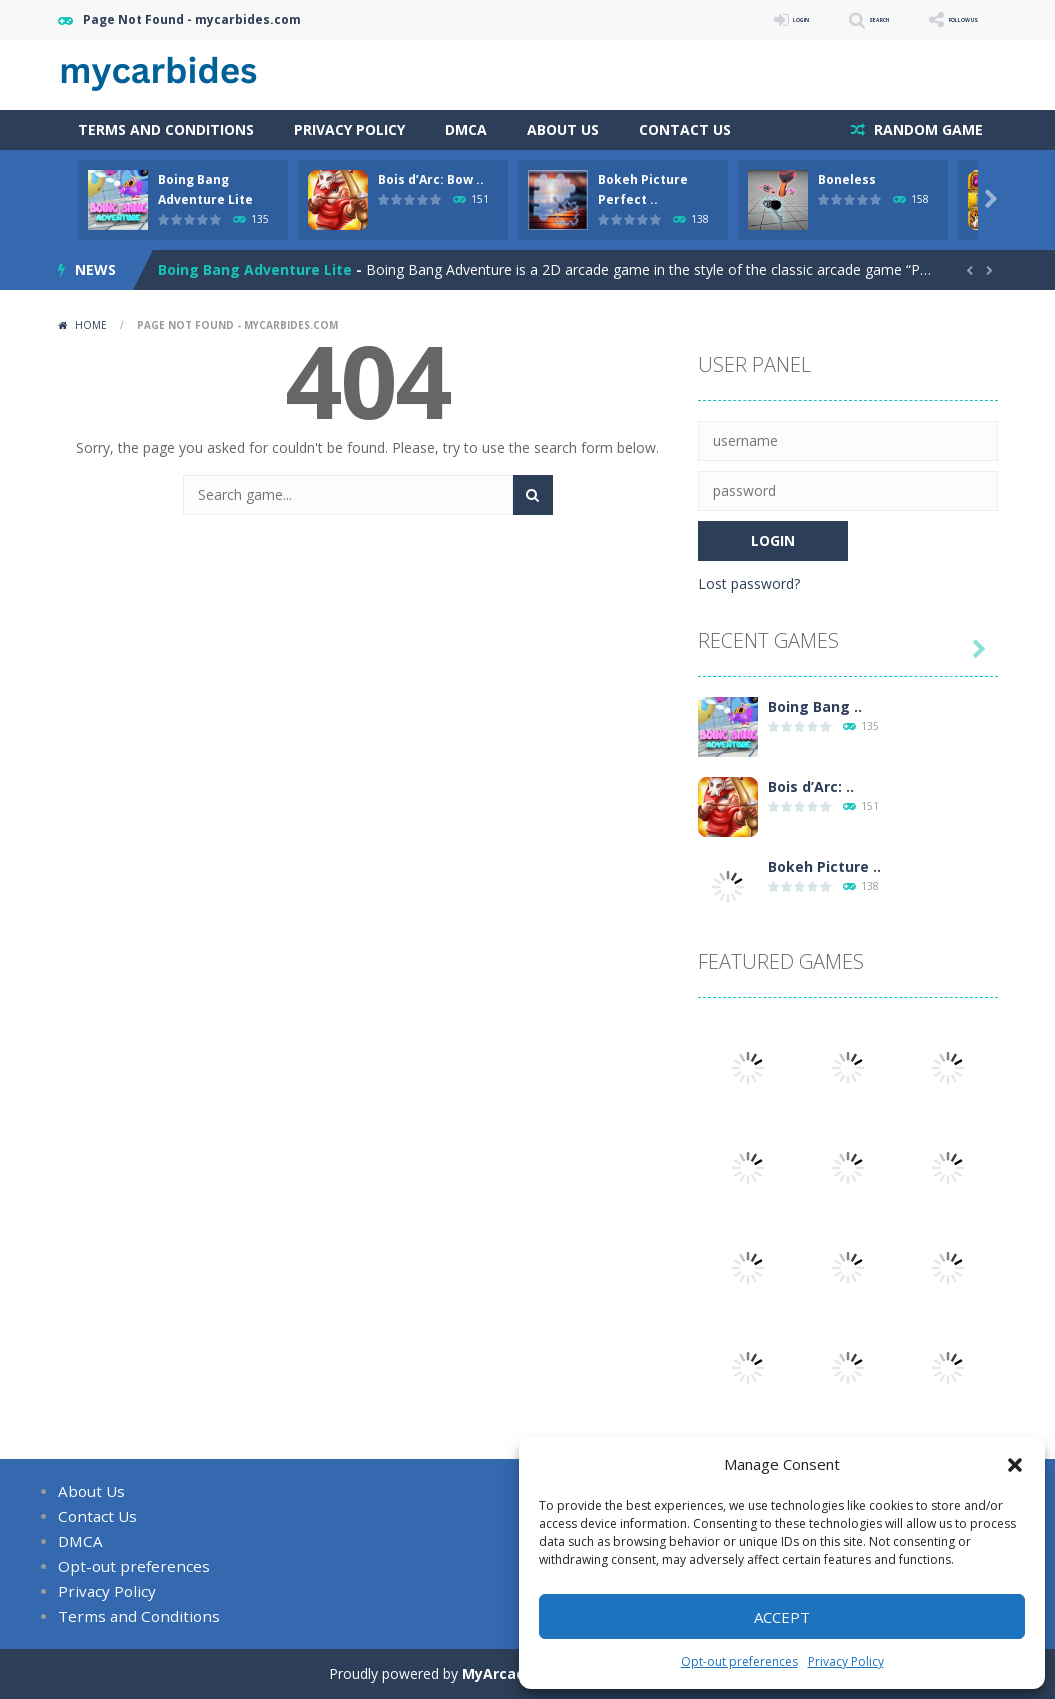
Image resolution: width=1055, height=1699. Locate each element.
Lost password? (749, 583)
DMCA (466, 129)
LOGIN (714, 19)
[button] (1015, 1465)
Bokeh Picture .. (824, 866)
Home (91, 325)
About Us (563, 129)
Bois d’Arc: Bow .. (431, 179)
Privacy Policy (846, 1661)
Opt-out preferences (739, 1661)
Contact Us (685, 129)
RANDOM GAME (926, 129)
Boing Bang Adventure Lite (255, 269)
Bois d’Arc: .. (811, 786)
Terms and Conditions (166, 129)
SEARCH (820, 19)
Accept (782, 1617)
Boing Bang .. (815, 706)
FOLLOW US (942, 19)
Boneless (847, 179)
